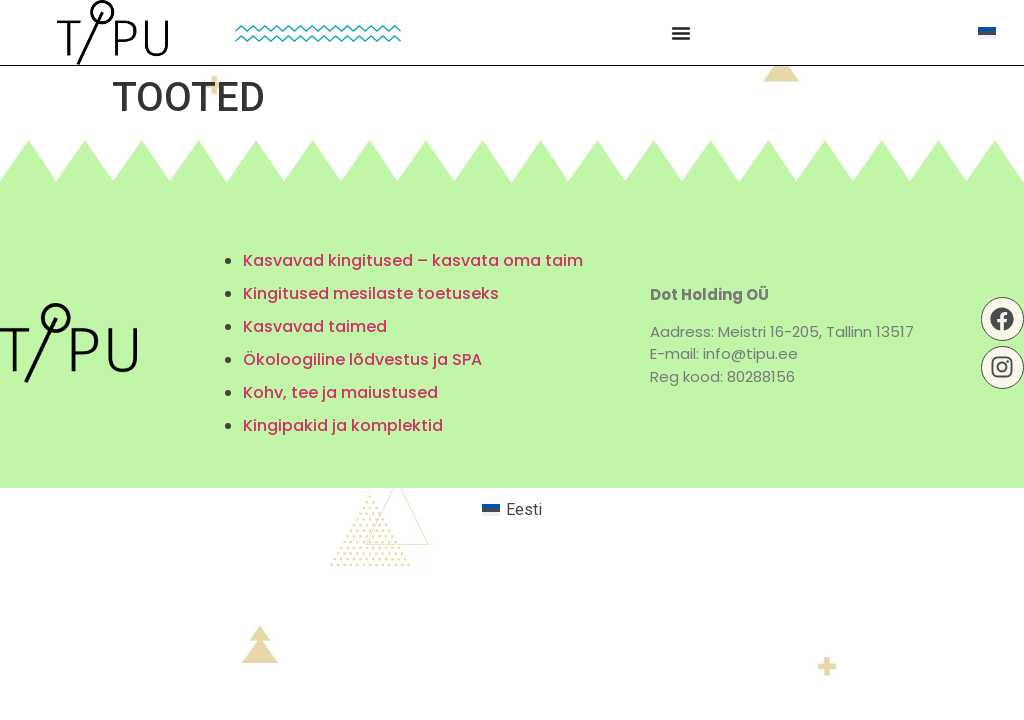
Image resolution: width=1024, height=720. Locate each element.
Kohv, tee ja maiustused (340, 392)
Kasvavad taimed (315, 326)
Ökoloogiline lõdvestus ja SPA (362, 359)
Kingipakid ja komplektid (343, 425)
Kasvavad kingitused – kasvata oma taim (413, 260)
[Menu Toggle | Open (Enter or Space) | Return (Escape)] (681, 33)
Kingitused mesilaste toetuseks (371, 293)
